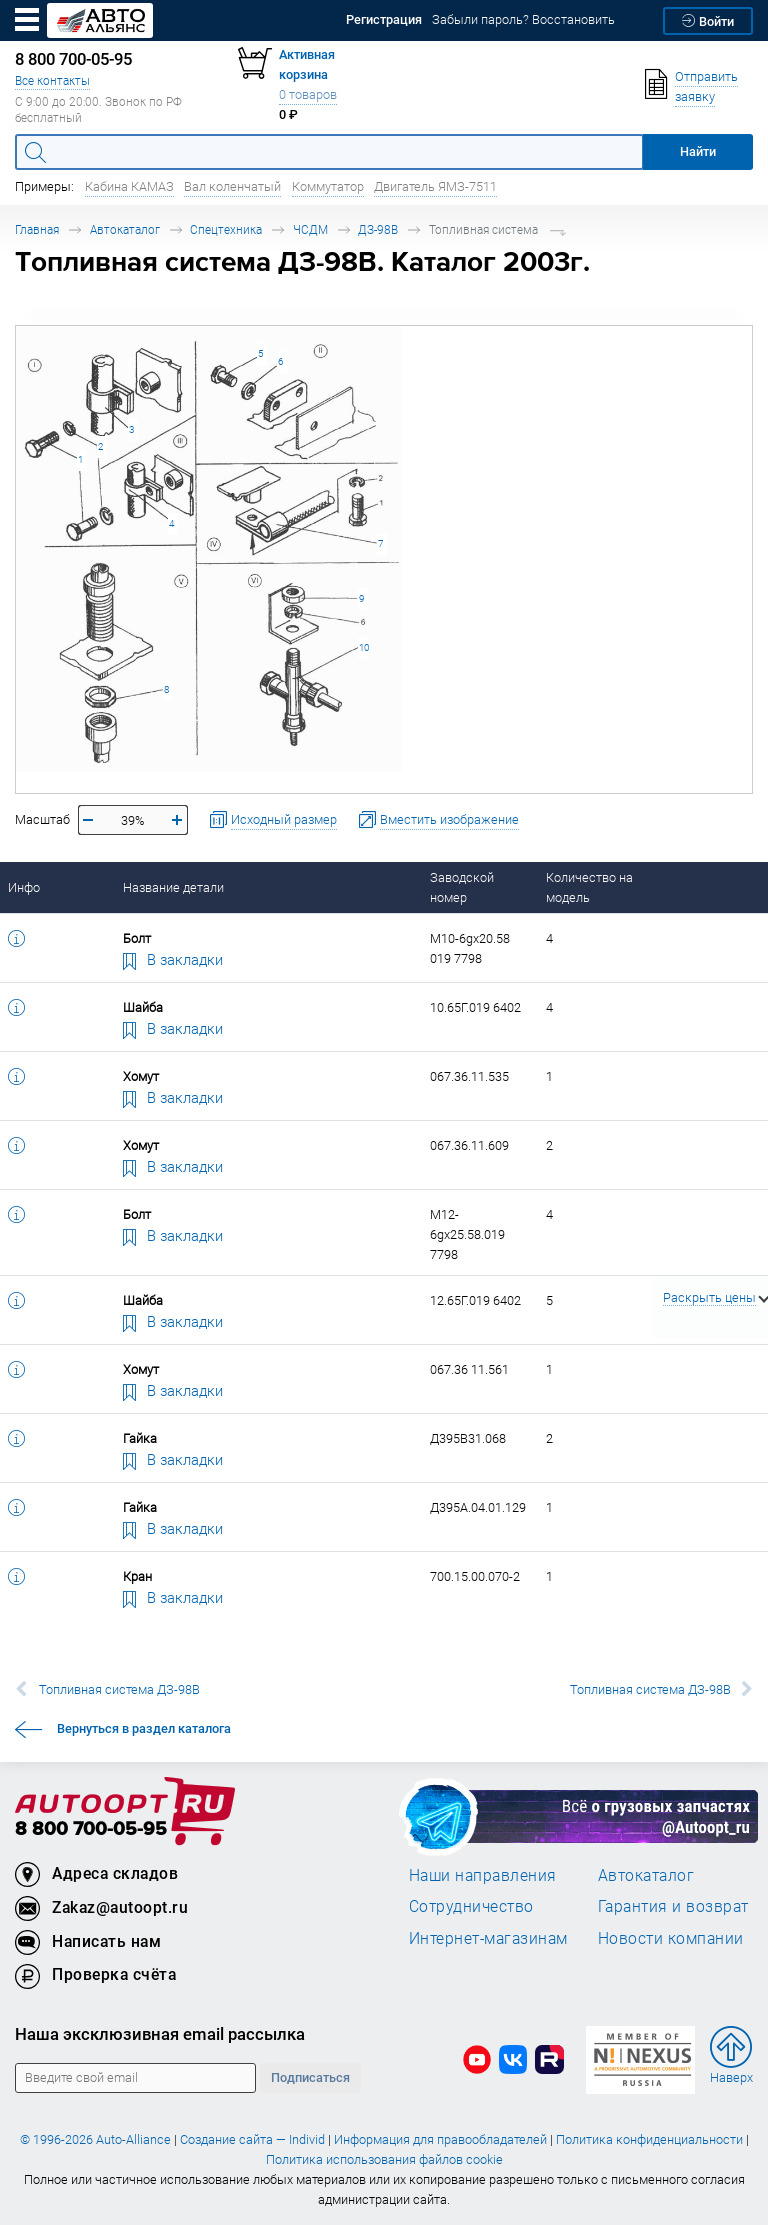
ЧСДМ (310, 229)
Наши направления (483, 1875)
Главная (37, 229)
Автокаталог (125, 229)
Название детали (173, 887)
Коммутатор (328, 186)
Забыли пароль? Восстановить (523, 19)
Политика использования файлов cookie (384, 2159)
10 (363, 647)
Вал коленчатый (232, 186)
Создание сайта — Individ (252, 2139)
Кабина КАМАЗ (129, 186)
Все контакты (52, 80)
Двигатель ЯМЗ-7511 (435, 186)
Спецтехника (226, 229)
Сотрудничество (471, 1906)
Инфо (24, 887)
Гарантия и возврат (673, 1906)
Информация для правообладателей (440, 2139)
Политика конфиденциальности (649, 2139)
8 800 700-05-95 (91, 1829)
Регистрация (384, 19)
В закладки (173, 959)
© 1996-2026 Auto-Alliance (95, 2139)
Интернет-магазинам (488, 1938)
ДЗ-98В (378, 229)
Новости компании (671, 1938)
